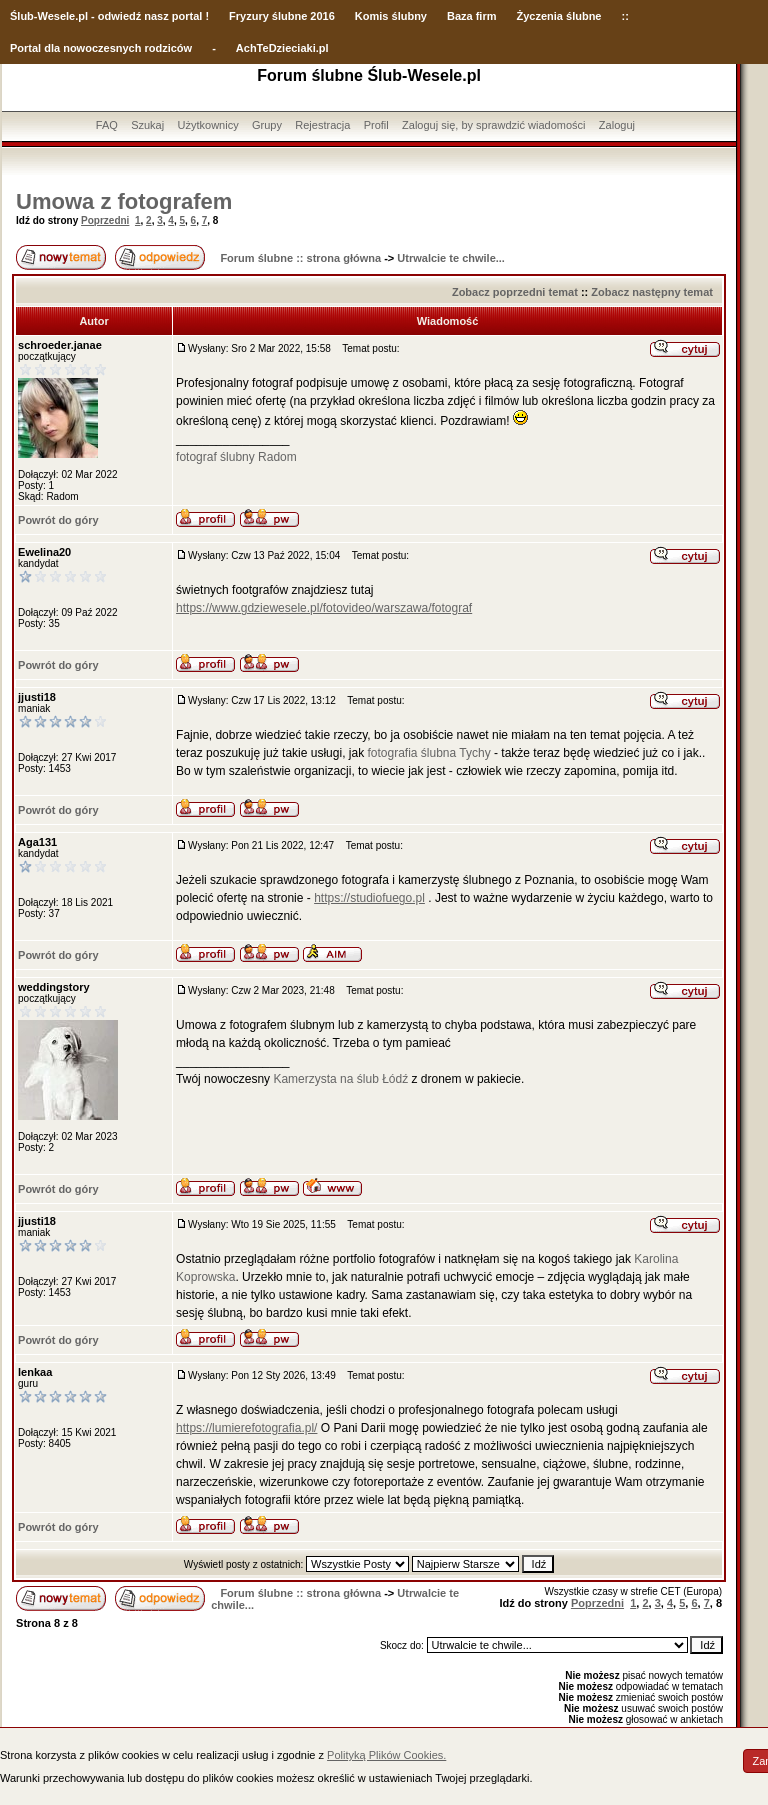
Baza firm (472, 16)
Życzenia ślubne (559, 16)
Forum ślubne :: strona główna (300, 258)
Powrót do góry (58, 520)
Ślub (22, 16)
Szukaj (147, 125)
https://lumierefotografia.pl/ (246, 1428)
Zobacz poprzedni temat (515, 292)
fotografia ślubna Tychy (428, 753)
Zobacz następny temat (652, 292)
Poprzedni (105, 220)
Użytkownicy (208, 125)
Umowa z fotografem (124, 201)
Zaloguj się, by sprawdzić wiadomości (493, 125)
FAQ (107, 125)
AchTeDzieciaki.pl (282, 48)
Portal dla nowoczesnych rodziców (101, 48)
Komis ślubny (391, 16)
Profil (376, 125)
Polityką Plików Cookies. (386, 1755)
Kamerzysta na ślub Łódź (340, 1079)
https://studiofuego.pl (369, 898)
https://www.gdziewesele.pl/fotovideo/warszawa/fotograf (324, 608)
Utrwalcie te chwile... (451, 258)
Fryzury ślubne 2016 (282, 16)
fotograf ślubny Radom (236, 457)
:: (624, 16)
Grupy (267, 125)
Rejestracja (322, 125)
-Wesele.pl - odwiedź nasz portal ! (121, 16)
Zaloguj (617, 125)
